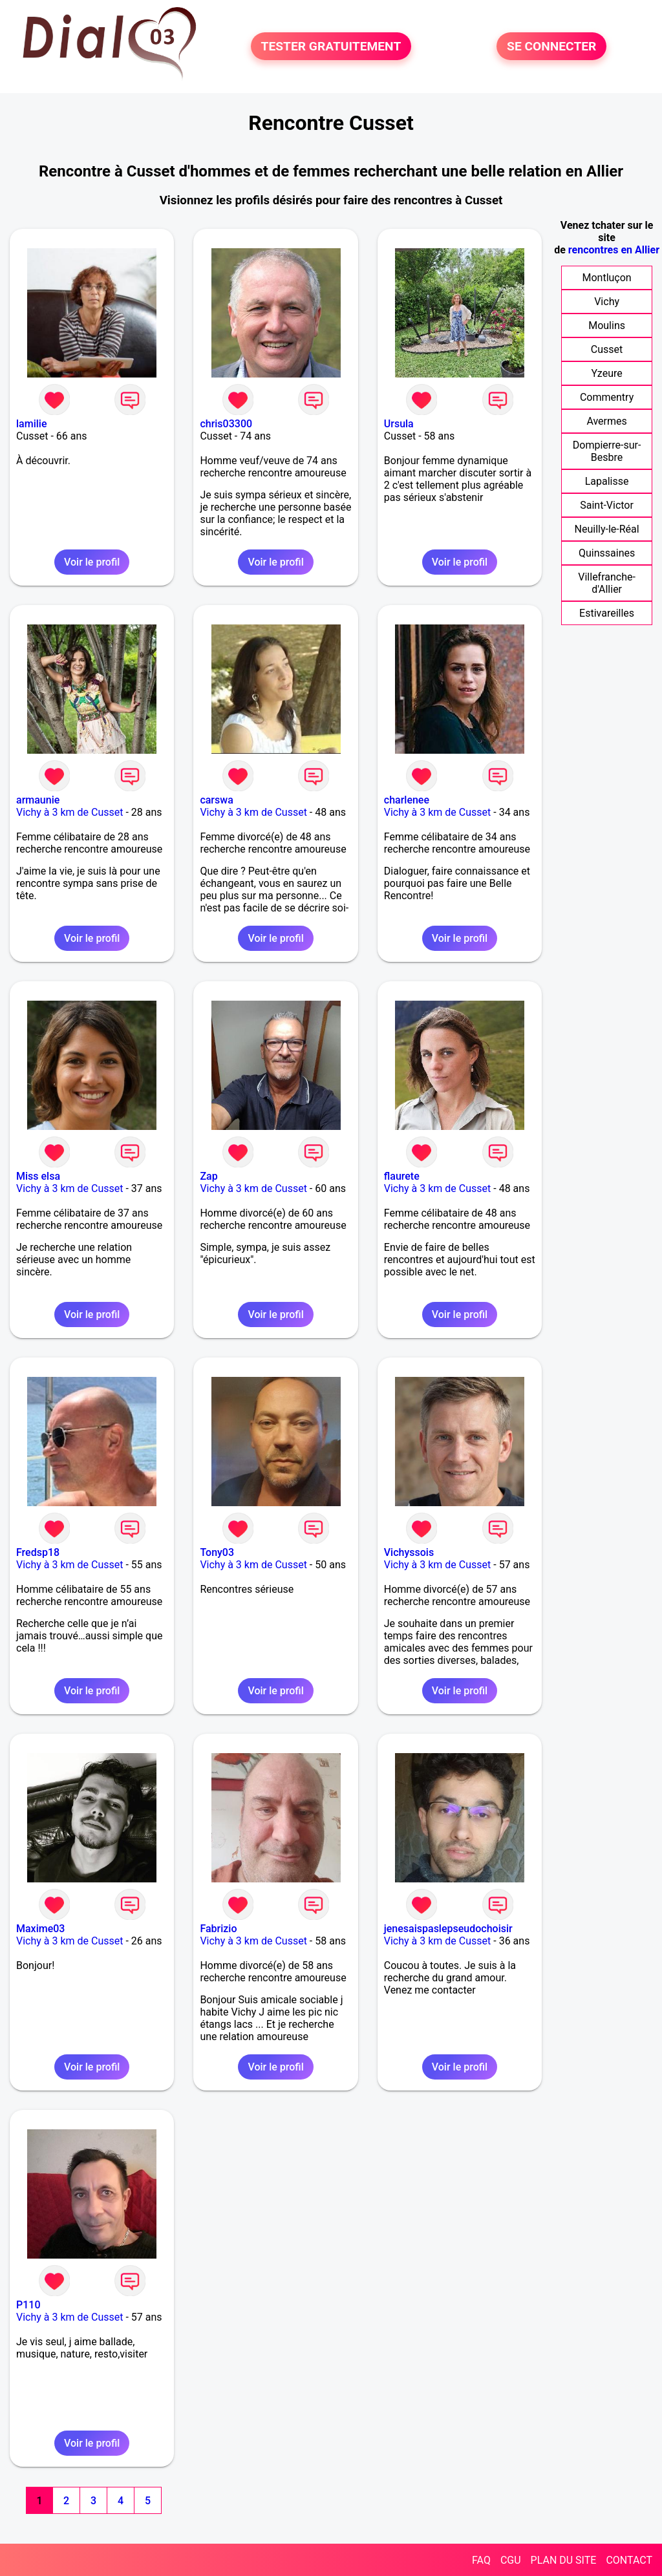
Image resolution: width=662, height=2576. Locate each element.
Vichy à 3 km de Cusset (69, 812)
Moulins (606, 325)
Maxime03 (40, 1928)
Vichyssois (409, 1552)
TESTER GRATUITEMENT (331, 46)
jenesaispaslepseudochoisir (448, 1928)
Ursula (399, 424)
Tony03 (217, 1552)
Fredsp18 (37, 1552)
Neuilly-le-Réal (607, 529)
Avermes (606, 421)
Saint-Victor (607, 505)
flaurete (402, 1176)
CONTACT (629, 2560)
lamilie (31, 424)
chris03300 (226, 424)
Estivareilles (606, 613)
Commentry (607, 397)
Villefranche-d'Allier (606, 583)
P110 (28, 2305)
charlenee (406, 800)
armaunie (37, 800)
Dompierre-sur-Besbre (607, 451)
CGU (510, 2560)
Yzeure (606, 373)
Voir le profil (92, 562)
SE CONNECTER (551, 46)
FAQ (481, 2560)
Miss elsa (38, 1176)
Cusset (607, 349)
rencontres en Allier (613, 250)
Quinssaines (607, 553)
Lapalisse (607, 481)
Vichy (606, 301)
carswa (216, 800)
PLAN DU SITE (564, 2560)
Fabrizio (218, 1928)
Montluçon (606, 277)
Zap (208, 1176)
